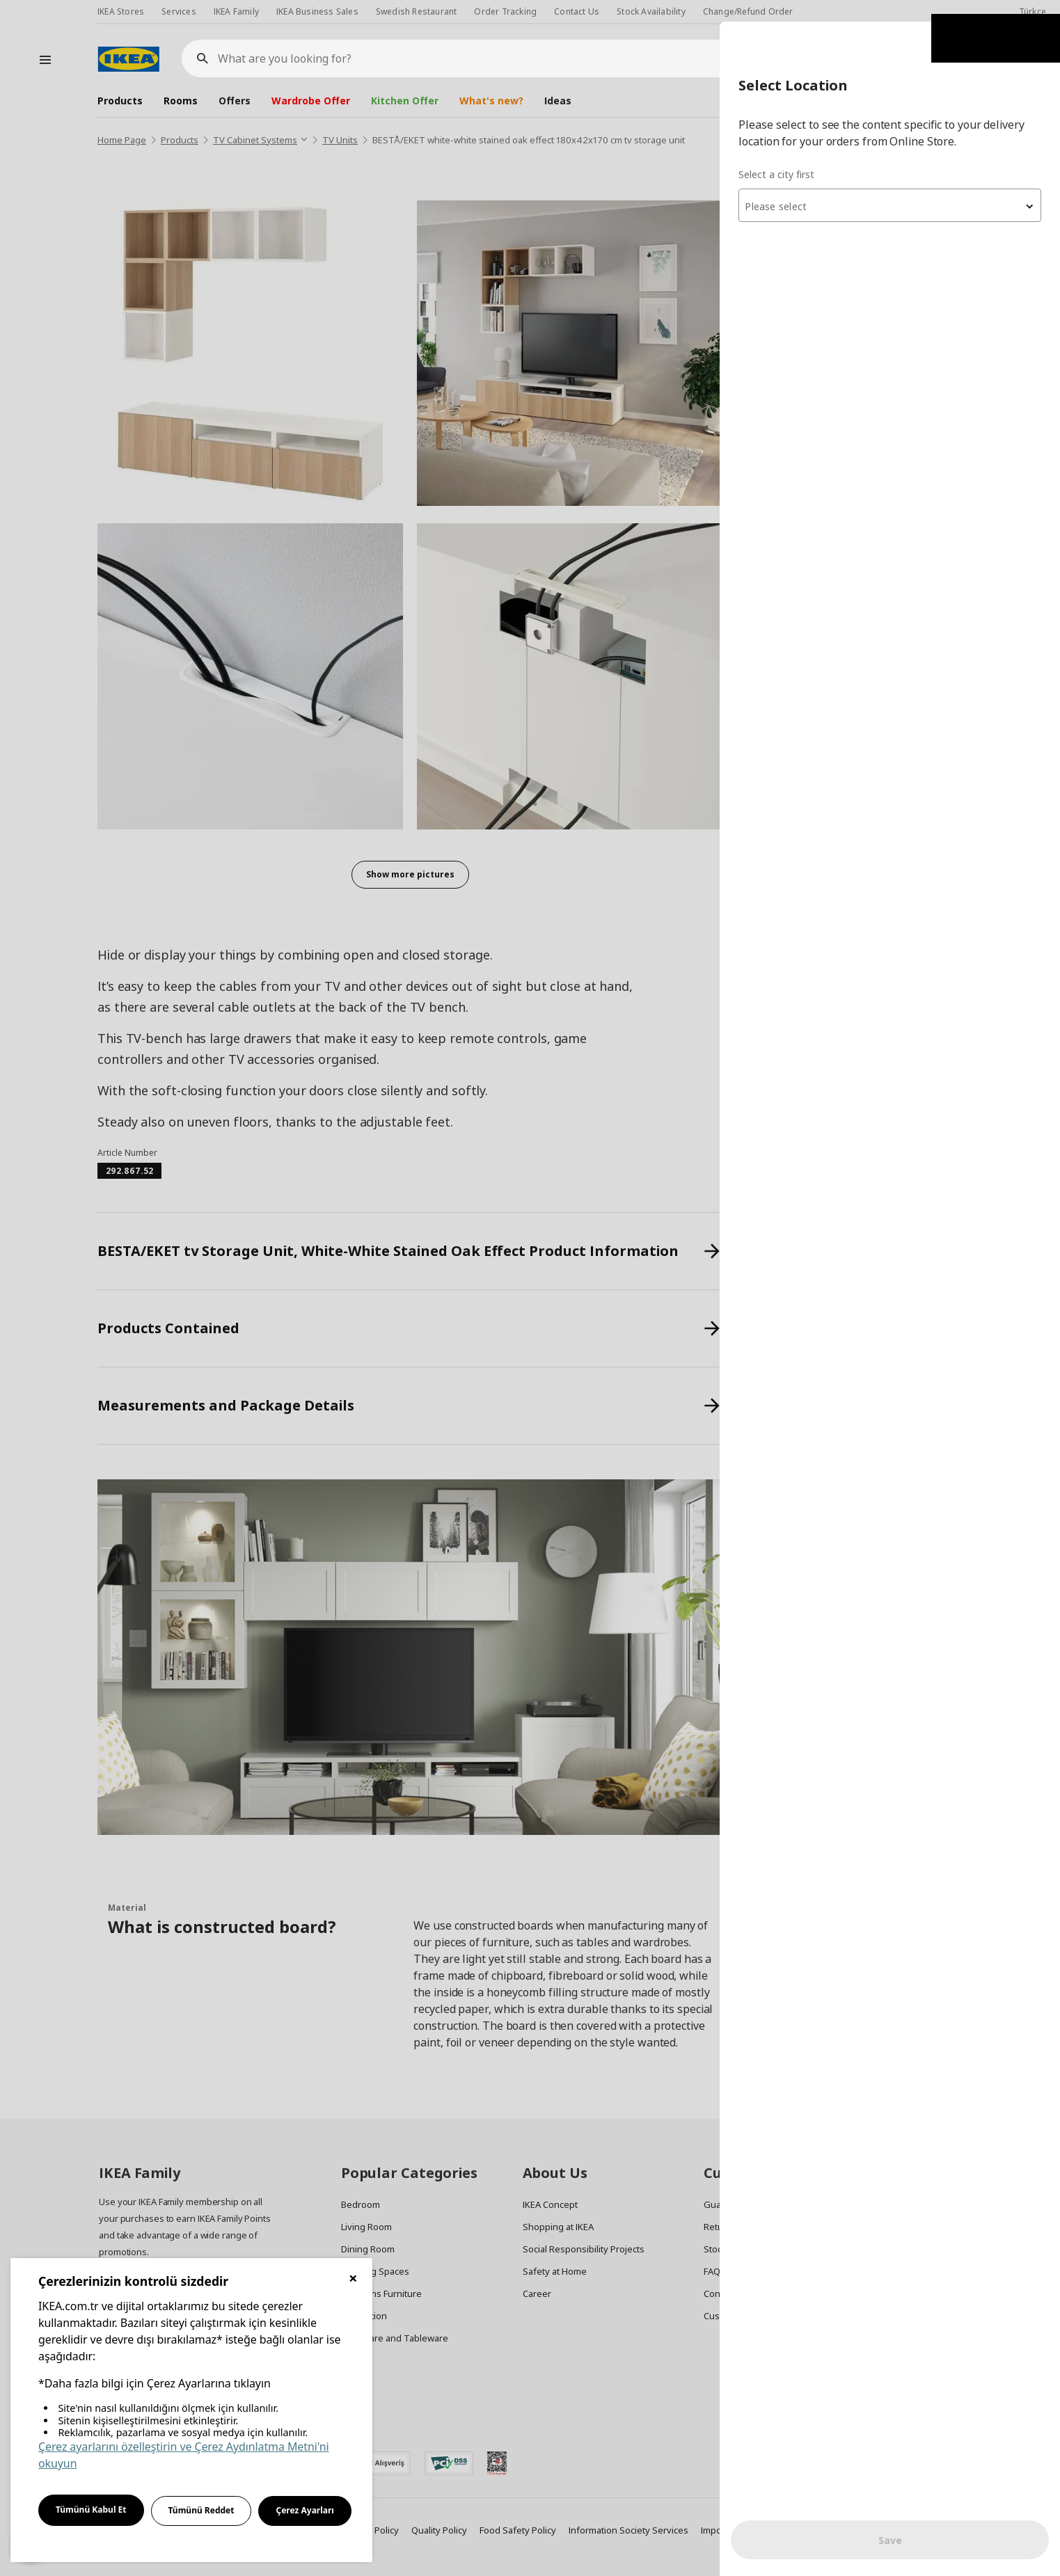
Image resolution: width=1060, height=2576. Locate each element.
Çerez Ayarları (305, 2510)
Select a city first (783, 152)
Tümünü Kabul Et (91, 2509)
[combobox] (893, 183)
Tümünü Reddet (201, 2510)
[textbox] (893, 185)
